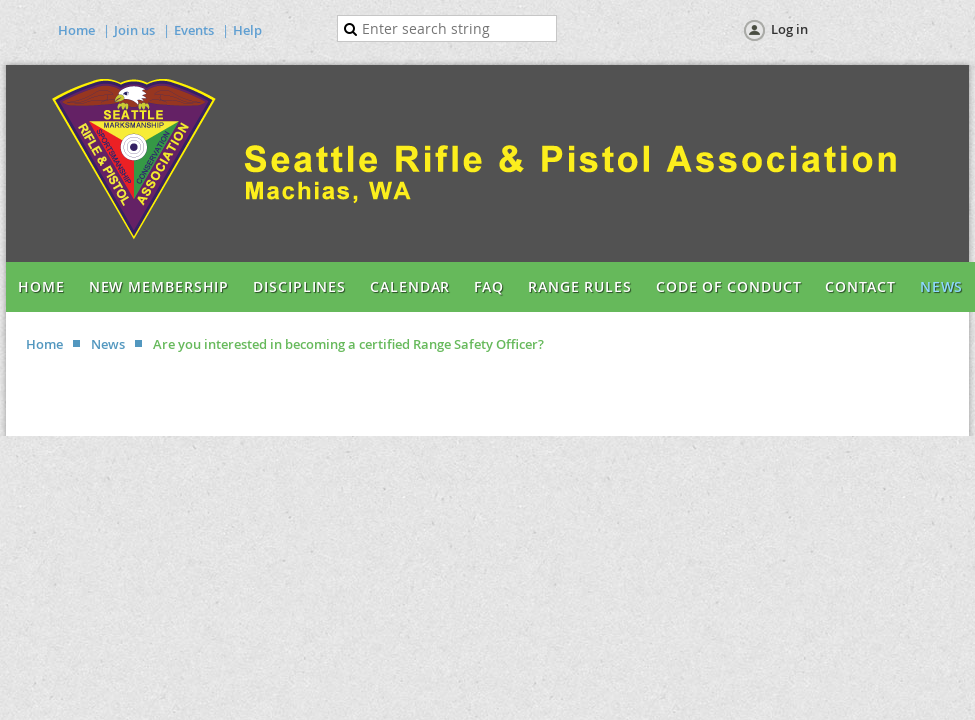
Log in (789, 29)
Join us (134, 30)
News (108, 344)
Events (194, 30)
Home (76, 30)
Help (247, 30)
